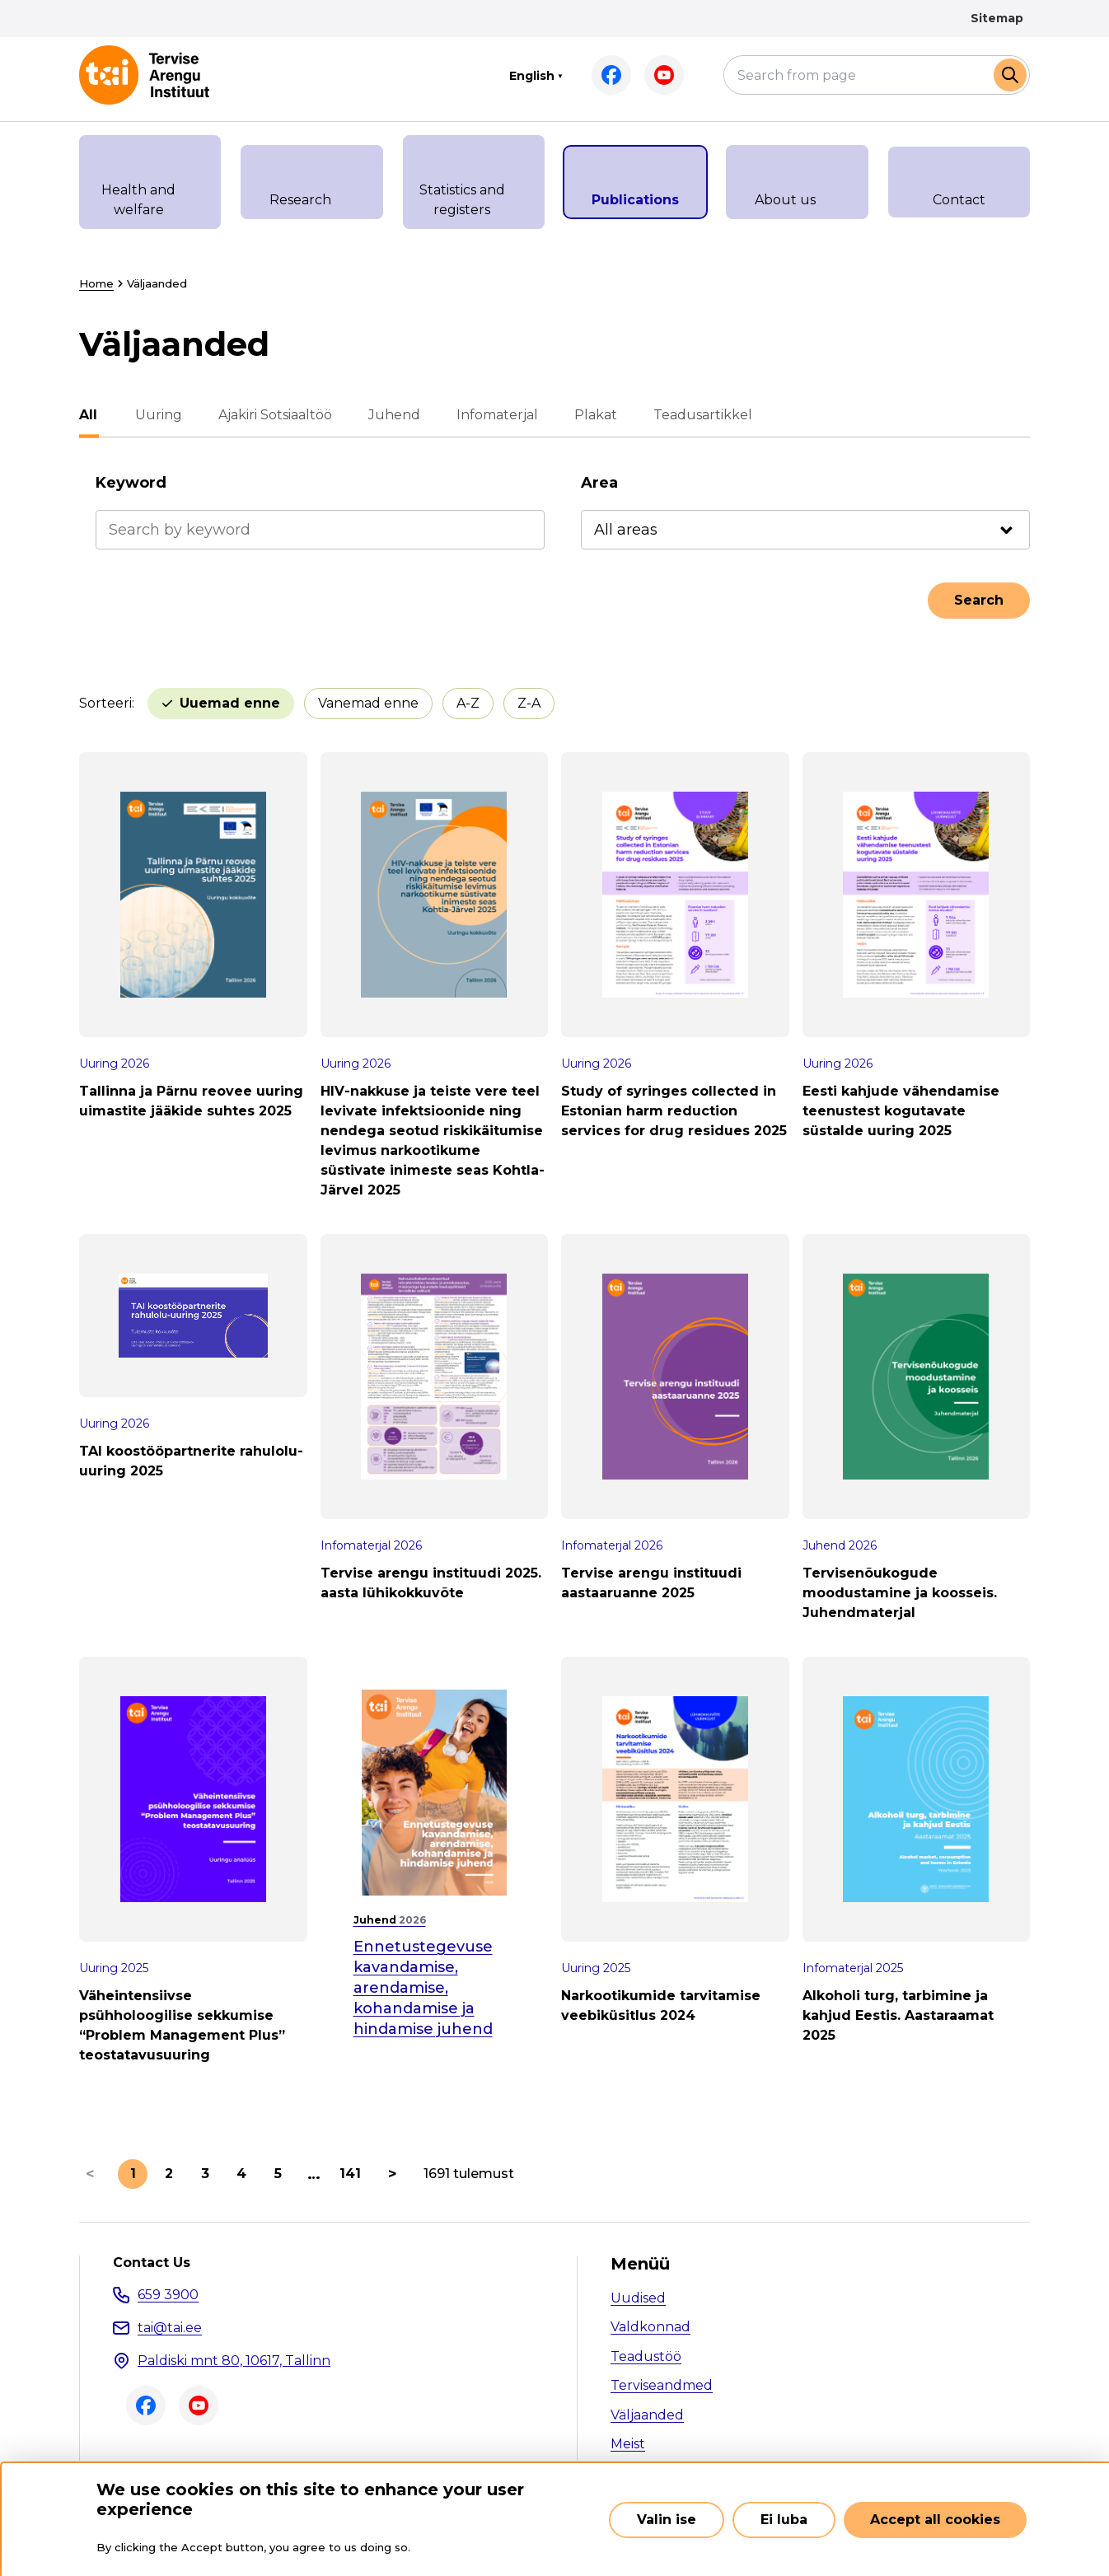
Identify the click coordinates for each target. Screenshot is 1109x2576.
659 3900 (168, 2295)
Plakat (594, 415)
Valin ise (666, 2519)
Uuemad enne (230, 703)
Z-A (528, 703)
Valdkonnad (650, 2327)
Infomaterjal (495, 415)
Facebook (611, 75)
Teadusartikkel (701, 415)
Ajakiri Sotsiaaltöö (273, 415)
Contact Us (151, 2263)
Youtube (664, 75)
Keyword (131, 483)
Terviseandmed (662, 2385)
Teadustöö (646, 2356)
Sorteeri (105, 703)
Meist (628, 2444)
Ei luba (783, 2519)
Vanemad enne (368, 703)
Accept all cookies (935, 2519)
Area (599, 483)
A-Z (468, 703)
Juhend (393, 415)
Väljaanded (647, 2415)
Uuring (156, 415)
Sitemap (997, 18)
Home (96, 283)
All (88, 415)
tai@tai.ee (170, 2327)
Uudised (638, 2298)
